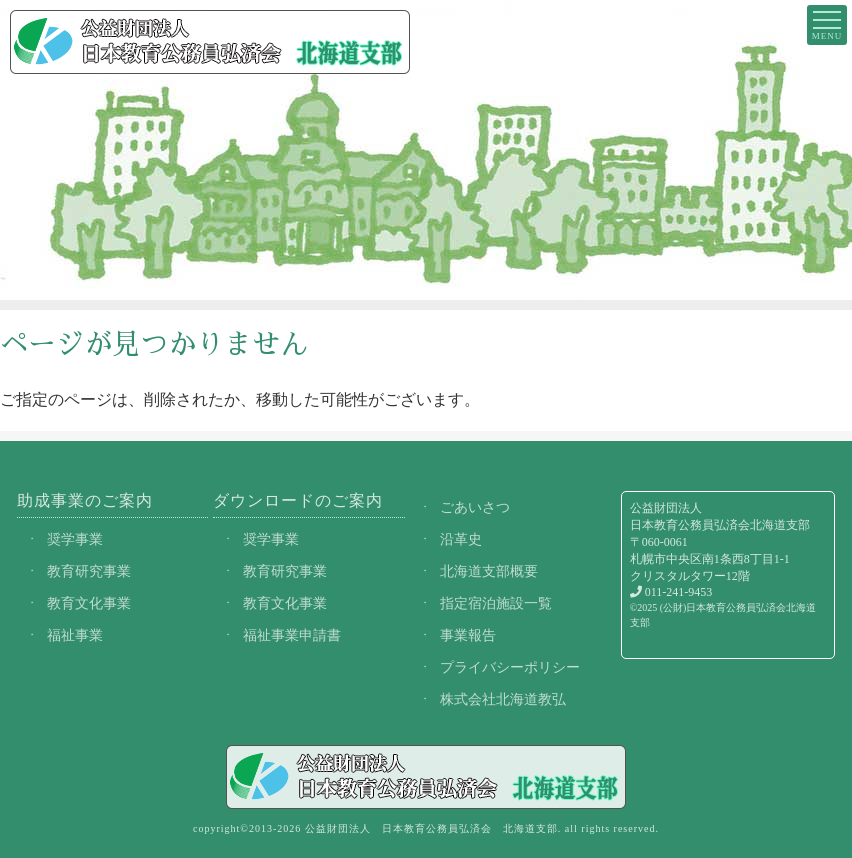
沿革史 (461, 539)
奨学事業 (75, 539)
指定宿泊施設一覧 (496, 603)
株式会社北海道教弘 (503, 699)
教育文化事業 (89, 603)
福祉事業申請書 (292, 635)
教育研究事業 (89, 571)
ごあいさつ (475, 507)
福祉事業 (75, 635)
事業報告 (468, 635)
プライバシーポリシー (510, 667)
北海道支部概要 (489, 571)
